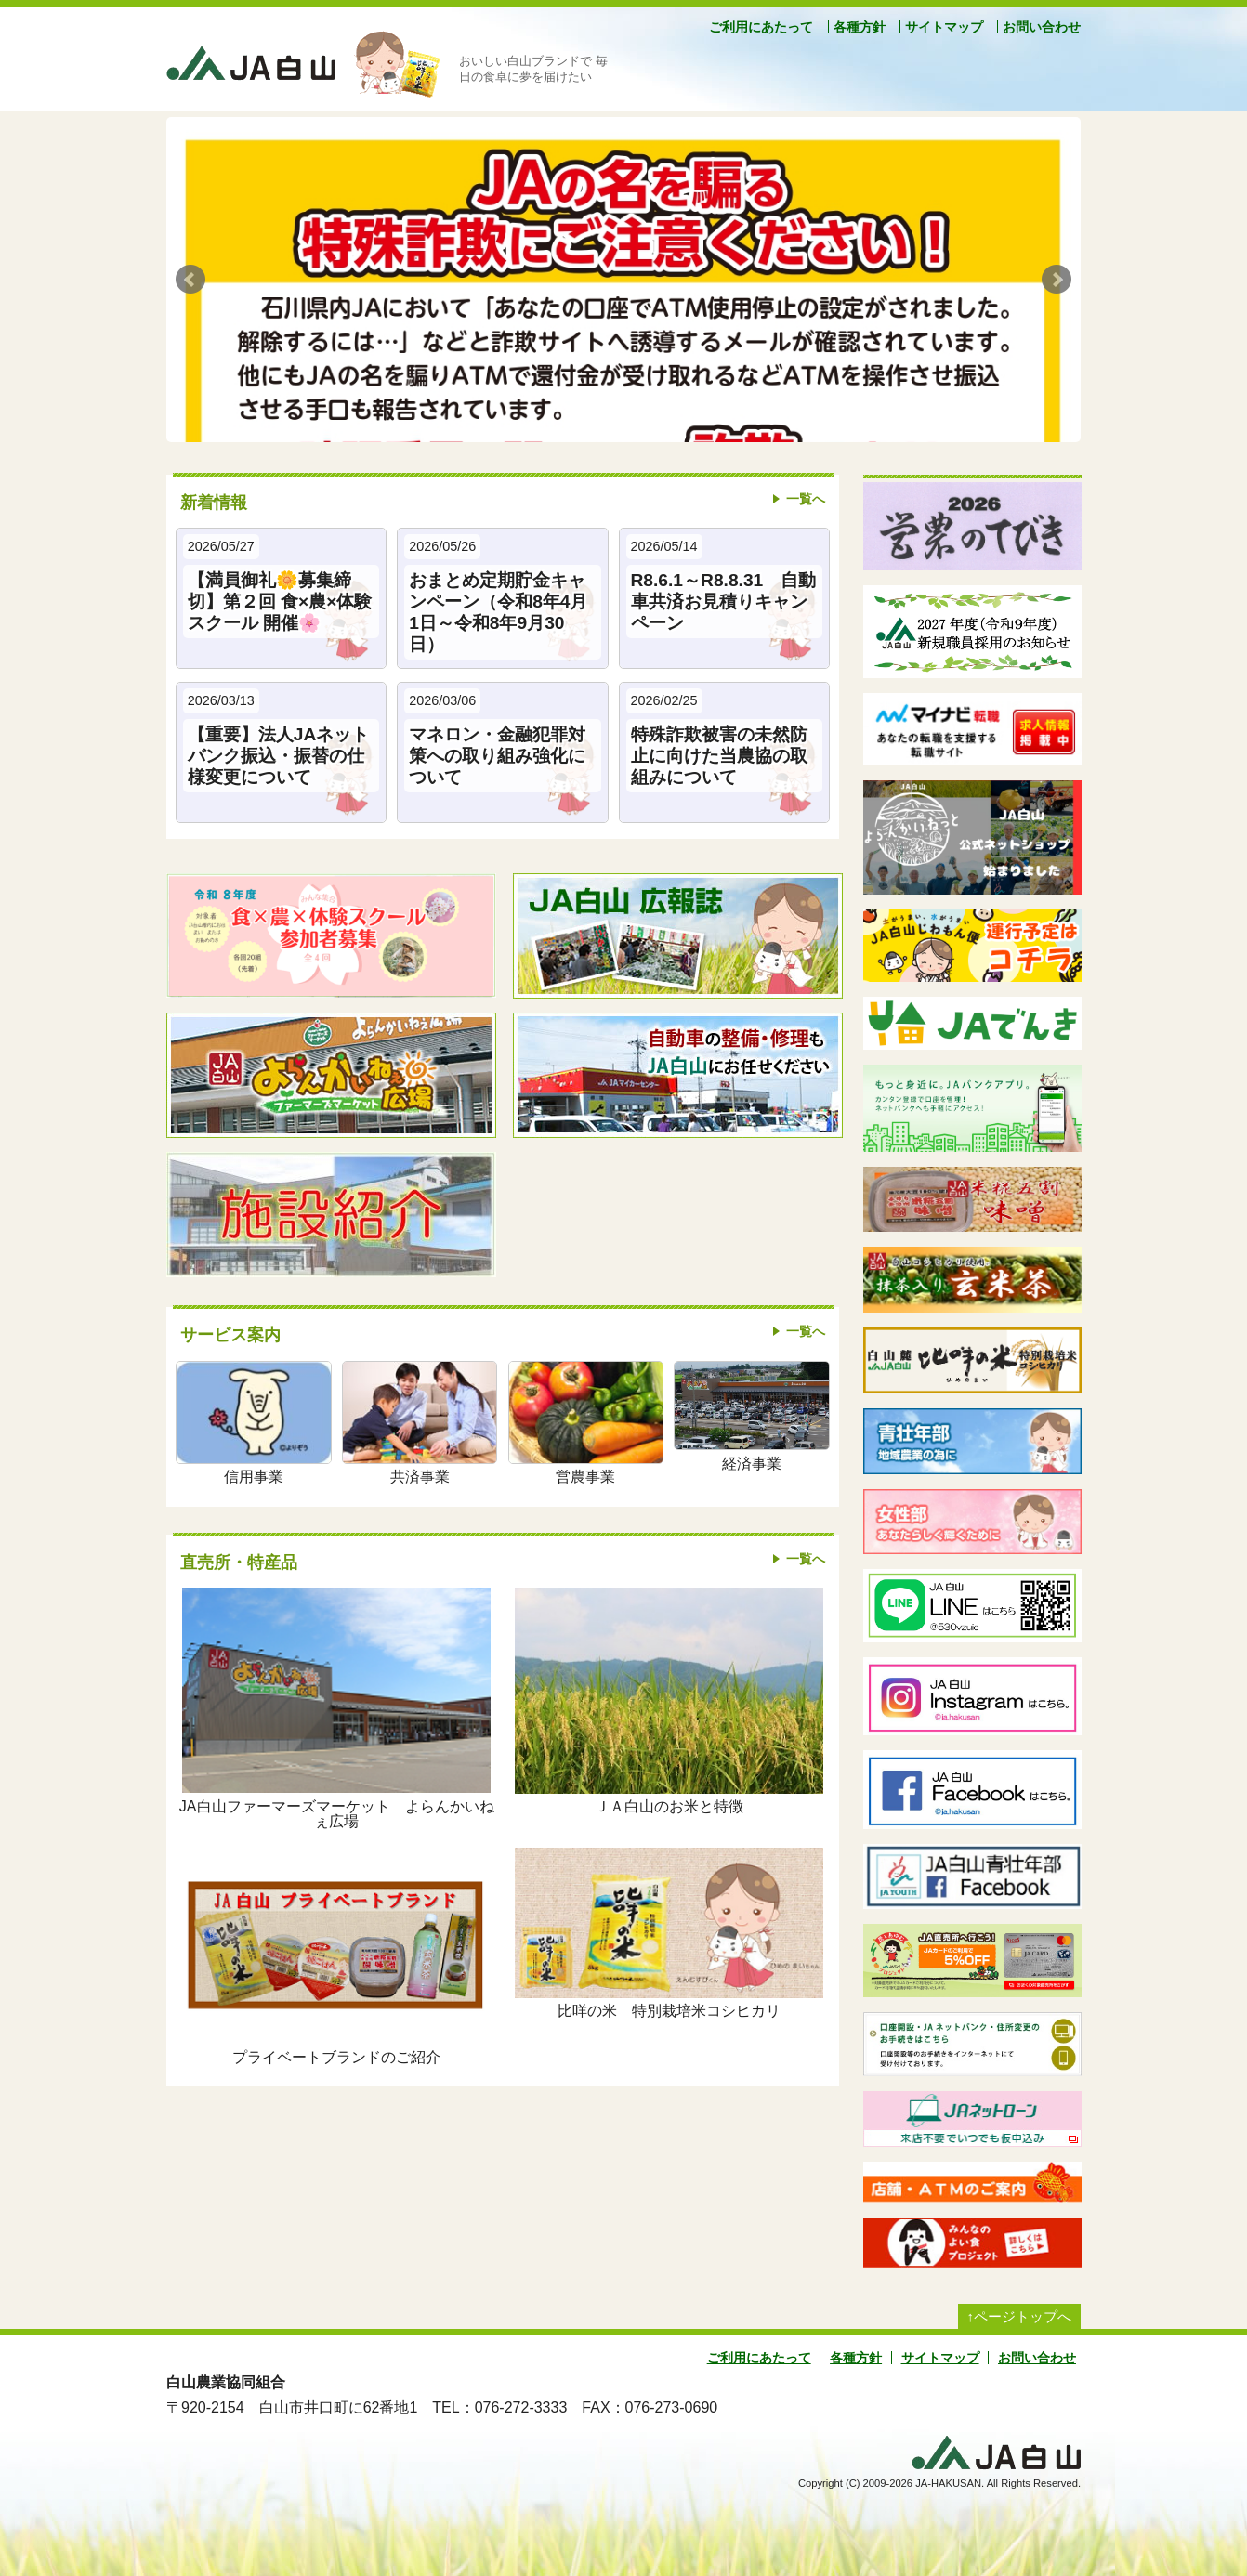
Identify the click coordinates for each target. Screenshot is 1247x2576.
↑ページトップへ (1019, 2316)
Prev (190, 279)
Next (1056, 279)
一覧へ (805, 498)
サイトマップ (944, 26)
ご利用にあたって (761, 26)
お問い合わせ (1042, 26)
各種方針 (860, 26)
